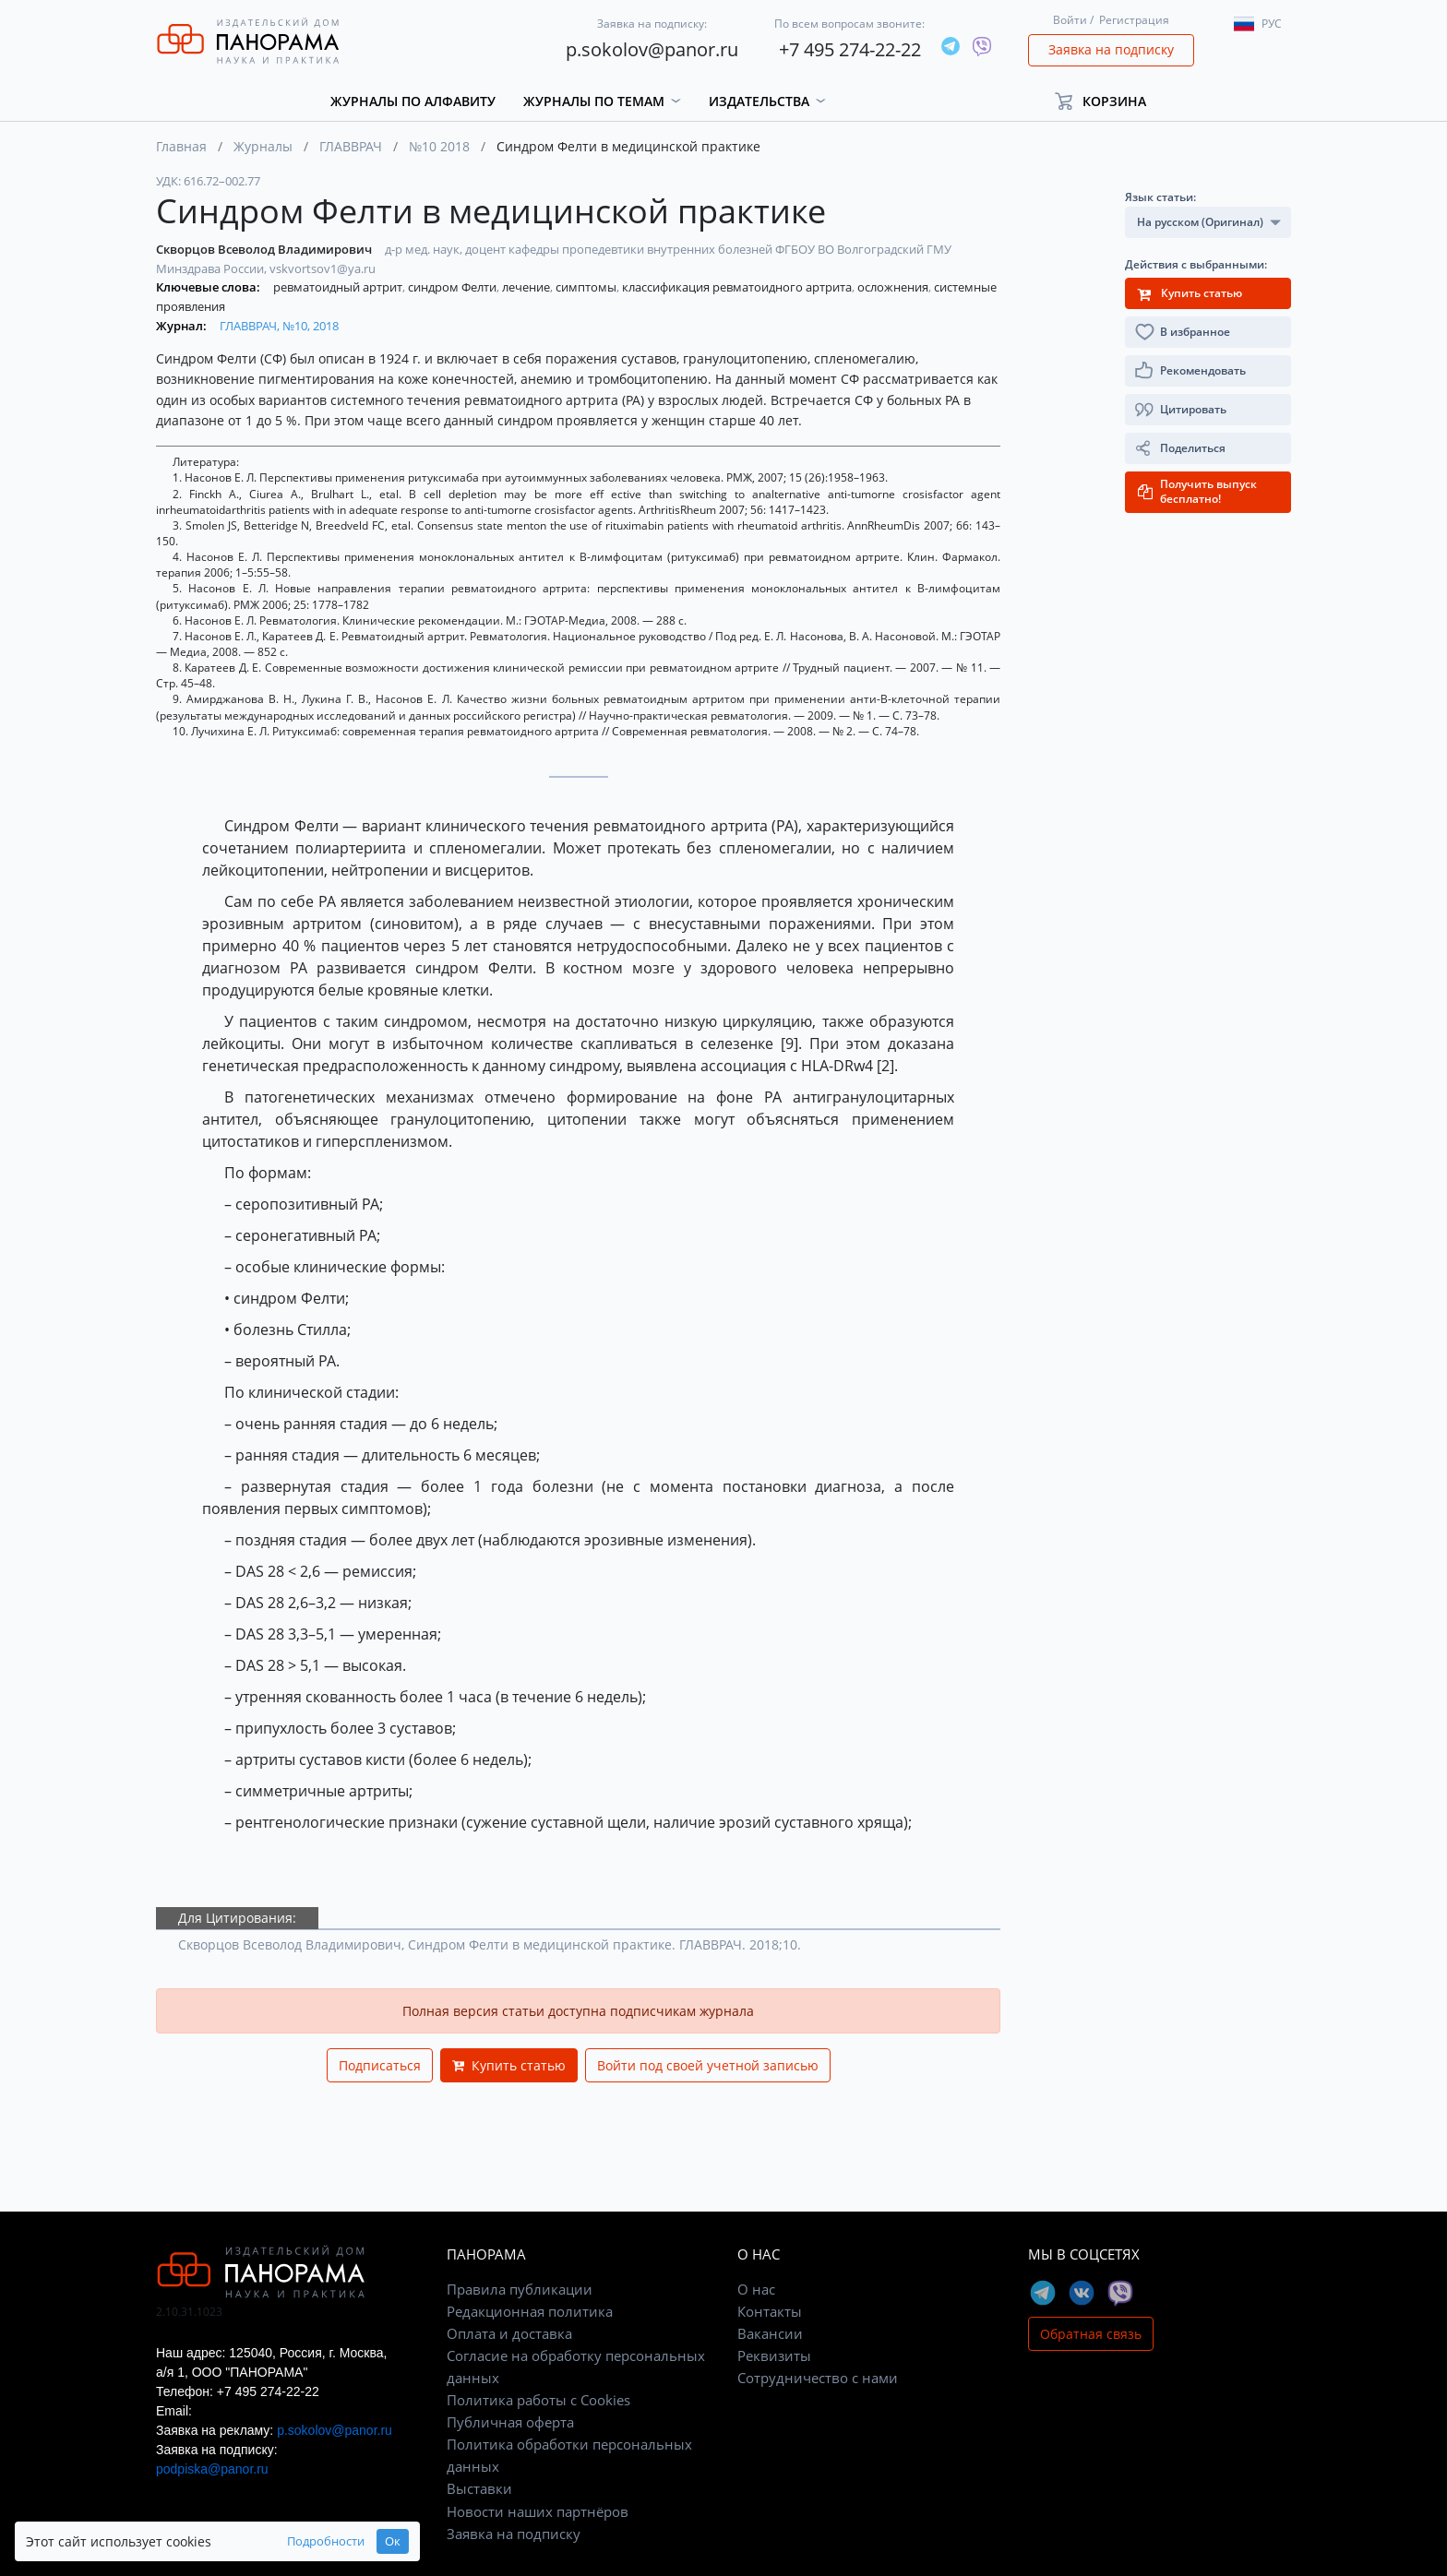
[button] (1109, 101)
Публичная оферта (510, 2422)
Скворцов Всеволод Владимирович (265, 249)
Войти (1070, 20)
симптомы (587, 287)
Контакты (769, 2311)
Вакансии (770, 2333)
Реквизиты (774, 2355)
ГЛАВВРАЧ (350, 146)
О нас (756, 2289)
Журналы (263, 146)
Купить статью (509, 2065)
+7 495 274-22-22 (850, 49)
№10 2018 (439, 146)
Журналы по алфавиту (413, 101)
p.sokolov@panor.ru (652, 49)
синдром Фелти (453, 287)
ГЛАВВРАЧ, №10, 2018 (279, 325)
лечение (527, 287)
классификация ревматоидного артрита (738, 287)
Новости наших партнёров (537, 2511)
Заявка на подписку (1111, 49)
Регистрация (1134, 20)
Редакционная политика (530, 2311)
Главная (181, 146)
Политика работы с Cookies (538, 2400)
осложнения (894, 287)
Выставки (479, 2488)
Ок (357, 2541)
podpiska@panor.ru (212, 2469)
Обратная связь (1091, 2334)
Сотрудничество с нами (817, 2377)
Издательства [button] (759, 101)
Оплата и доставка (509, 2333)
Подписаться (380, 2065)
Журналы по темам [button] (593, 101)
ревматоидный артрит (339, 287)
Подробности (290, 2541)
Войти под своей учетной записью (708, 2065)
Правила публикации (519, 2289)
